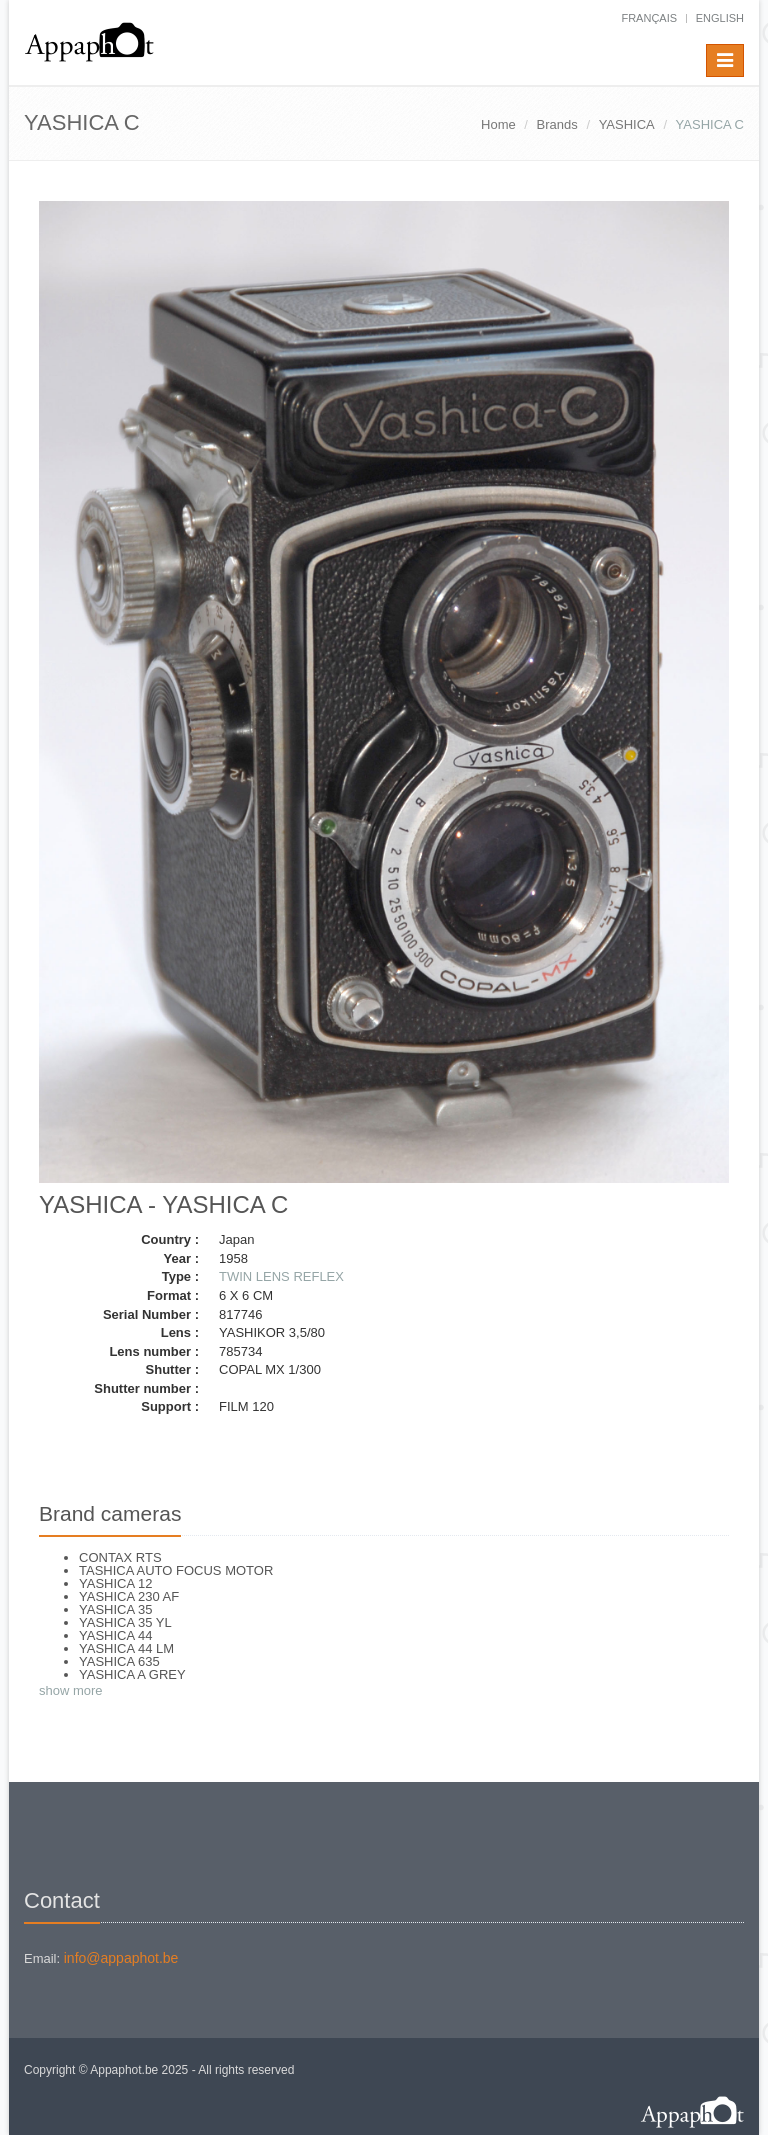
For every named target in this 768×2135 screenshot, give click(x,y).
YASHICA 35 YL (125, 1622)
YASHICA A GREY (132, 1674)
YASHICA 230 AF (129, 1596)
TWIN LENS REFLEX (281, 1276)
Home (498, 124)
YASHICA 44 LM (126, 1648)
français (649, 18)
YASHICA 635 (119, 1661)
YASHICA (627, 124)
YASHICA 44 (115, 1635)
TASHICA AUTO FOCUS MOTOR (176, 1570)
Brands (557, 124)
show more (71, 1690)
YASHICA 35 (115, 1609)
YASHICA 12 (115, 1583)
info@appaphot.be (121, 1958)
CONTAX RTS (120, 1557)
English (720, 18)
